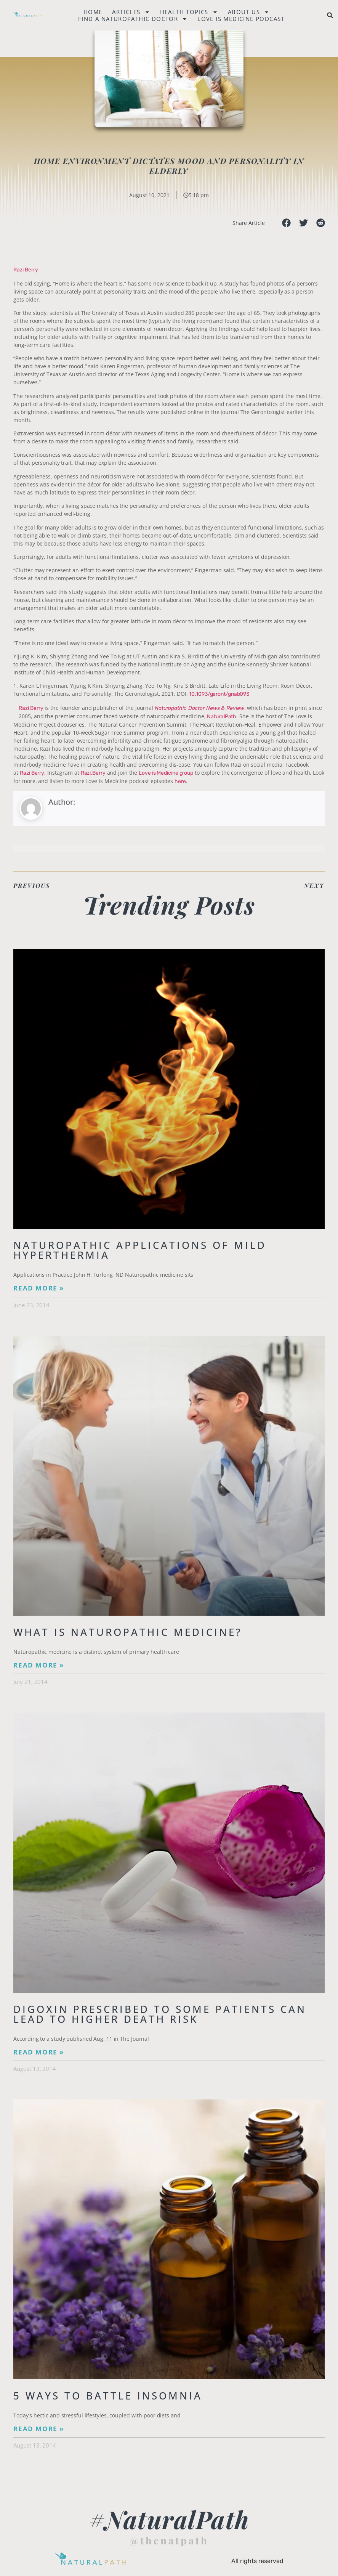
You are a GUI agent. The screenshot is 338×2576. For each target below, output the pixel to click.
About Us (248, 11)
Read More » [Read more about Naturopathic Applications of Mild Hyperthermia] (38, 1288)
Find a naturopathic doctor (132, 18)
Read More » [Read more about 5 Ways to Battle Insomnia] (38, 2429)
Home (93, 11)
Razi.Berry (93, 773)
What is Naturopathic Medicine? (127, 1632)
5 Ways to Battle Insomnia (107, 2396)
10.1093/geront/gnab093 (219, 694)
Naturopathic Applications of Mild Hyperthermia (139, 1250)
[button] (330, 15)
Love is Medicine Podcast (241, 18)
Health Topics (189, 11)
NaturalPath (221, 716)
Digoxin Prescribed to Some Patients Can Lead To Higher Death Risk (159, 2014)
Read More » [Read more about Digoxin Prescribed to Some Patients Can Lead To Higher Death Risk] (38, 2052)
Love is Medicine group (166, 773)
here (180, 781)
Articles (131, 11)
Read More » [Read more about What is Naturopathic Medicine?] (38, 1665)
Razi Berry (25, 269)
